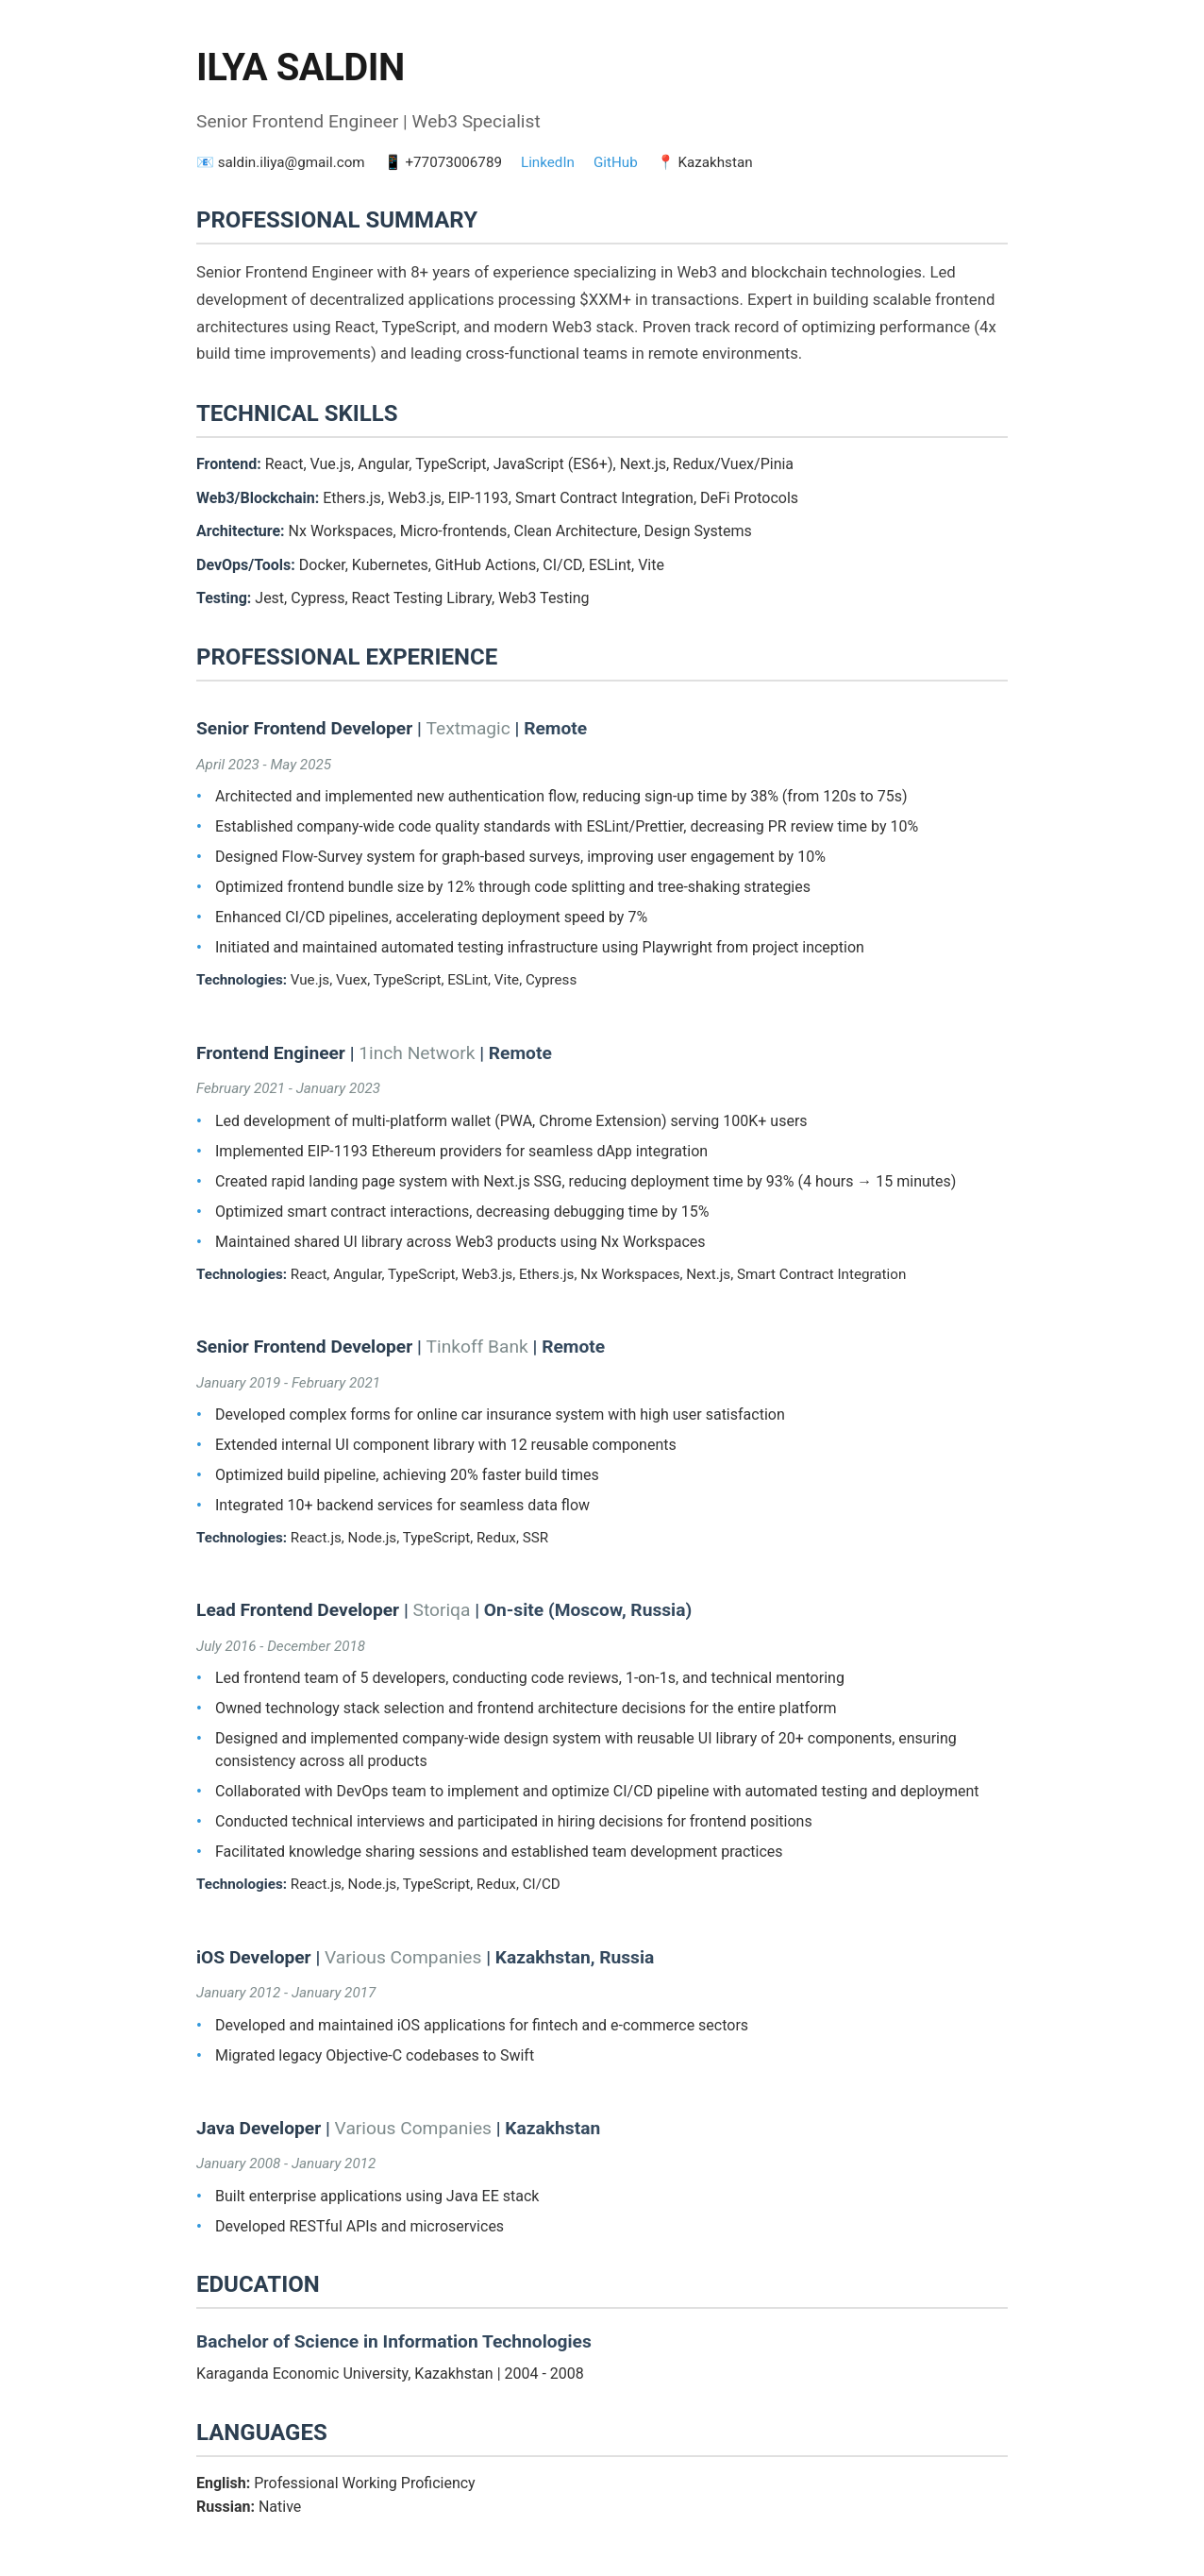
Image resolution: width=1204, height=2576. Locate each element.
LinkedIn (548, 162)
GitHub (616, 162)
